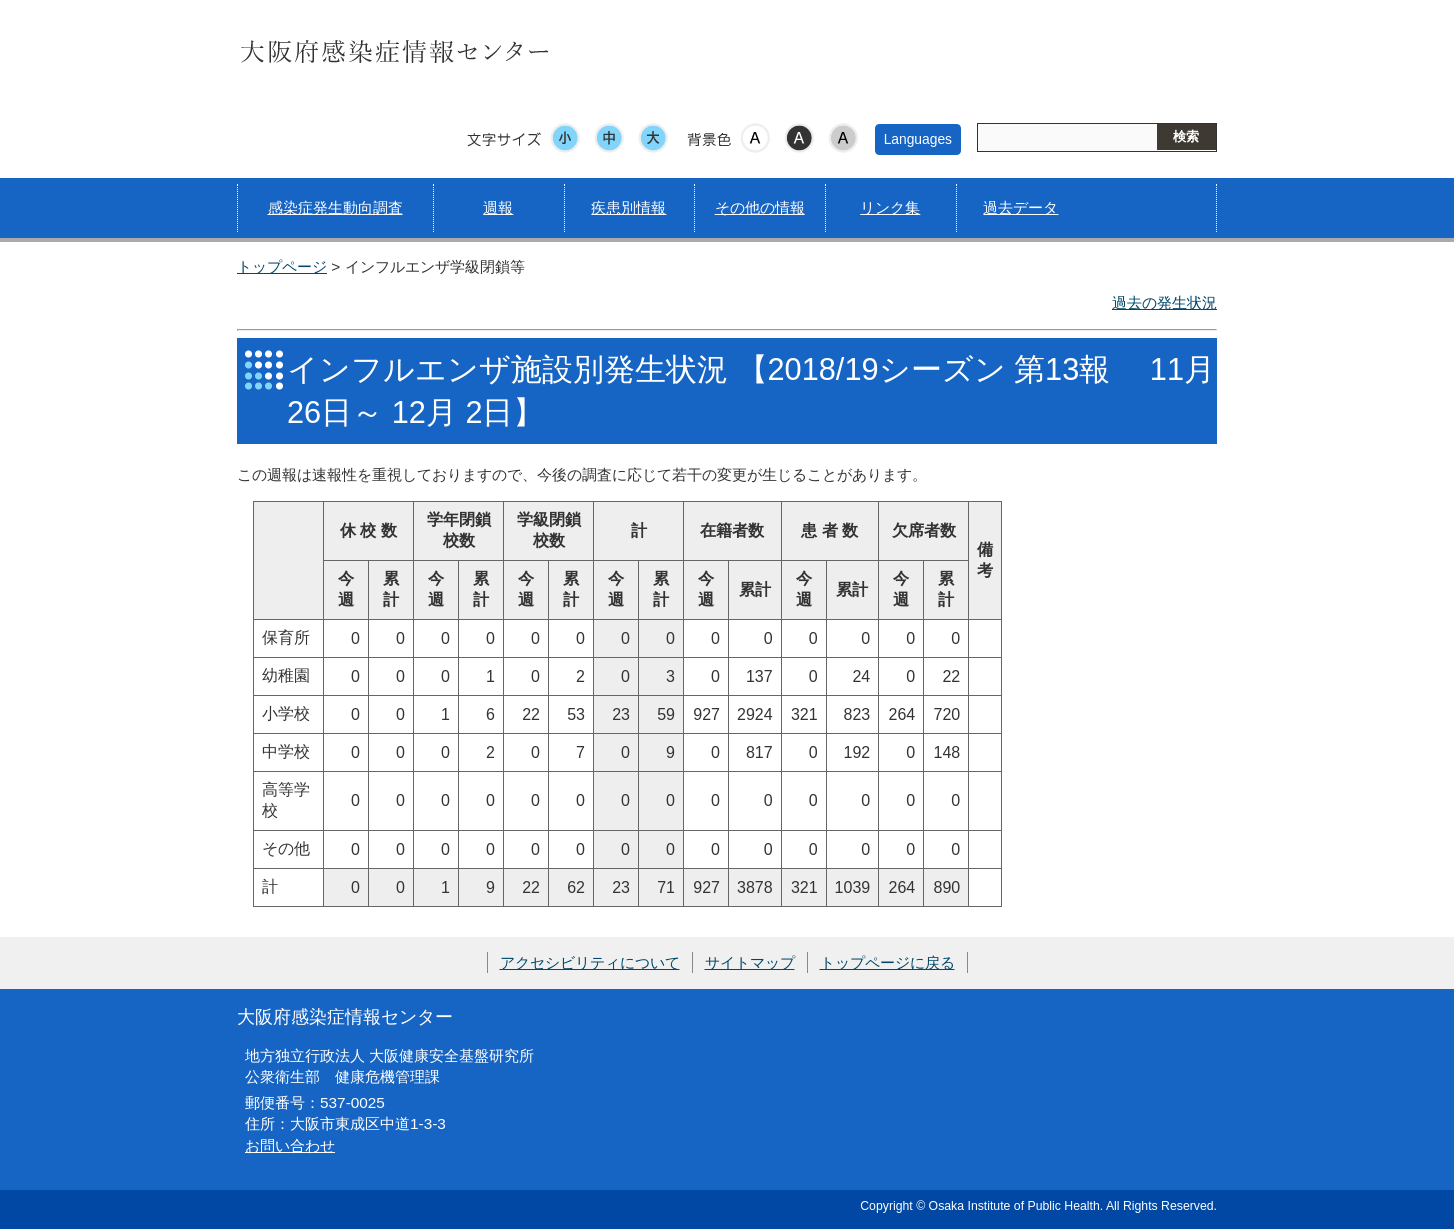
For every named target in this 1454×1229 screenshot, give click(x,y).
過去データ (1020, 207)
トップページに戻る (887, 962)
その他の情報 (760, 207)
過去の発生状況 (1164, 302)
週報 (498, 207)
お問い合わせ (290, 1145)
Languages (918, 139)
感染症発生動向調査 (335, 207)
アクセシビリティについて (590, 962)
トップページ (282, 266)
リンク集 (890, 207)
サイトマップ (750, 962)
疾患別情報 (628, 207)
